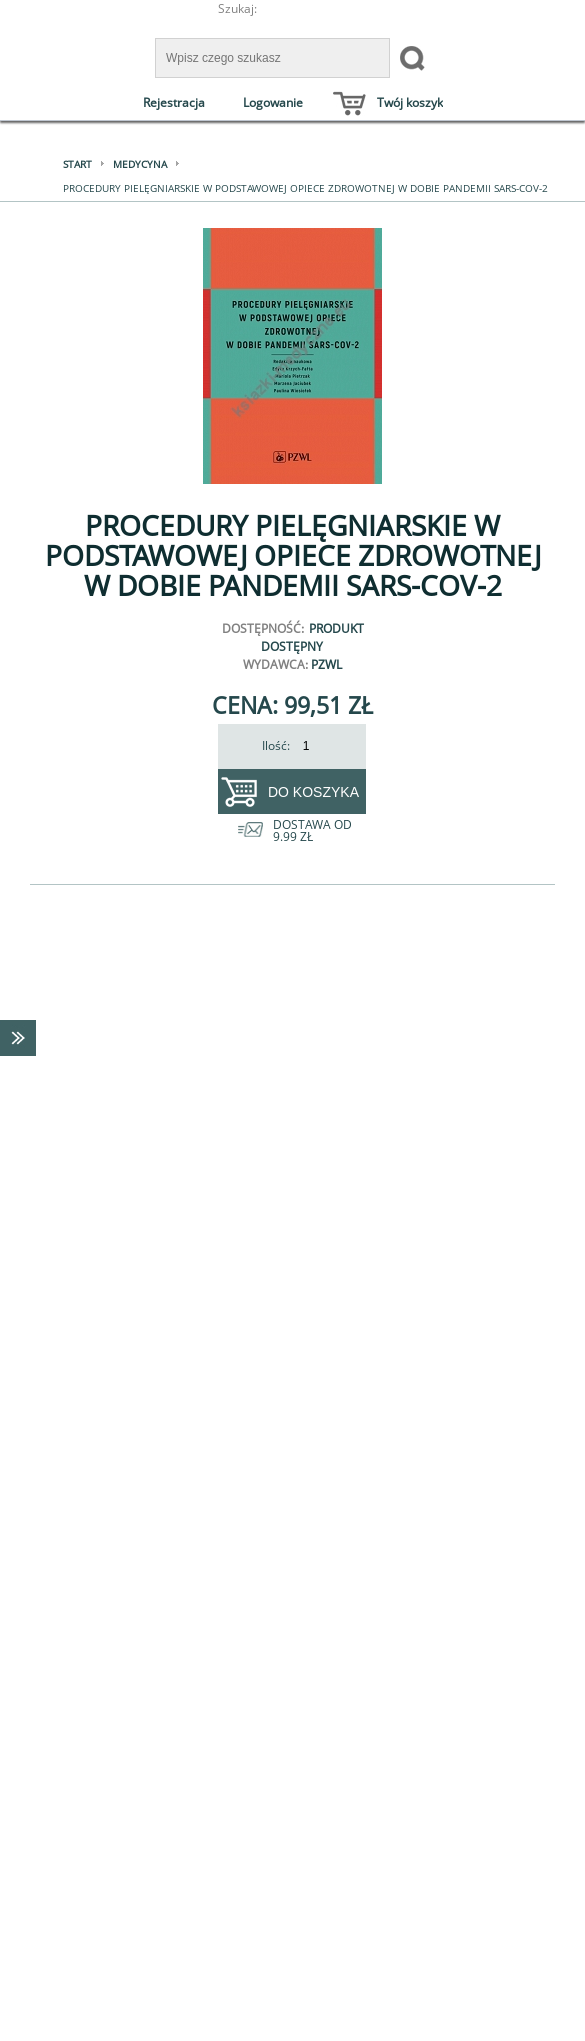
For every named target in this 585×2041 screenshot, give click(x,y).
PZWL (326, 664)
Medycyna (140, 164)
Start (77, 164)
